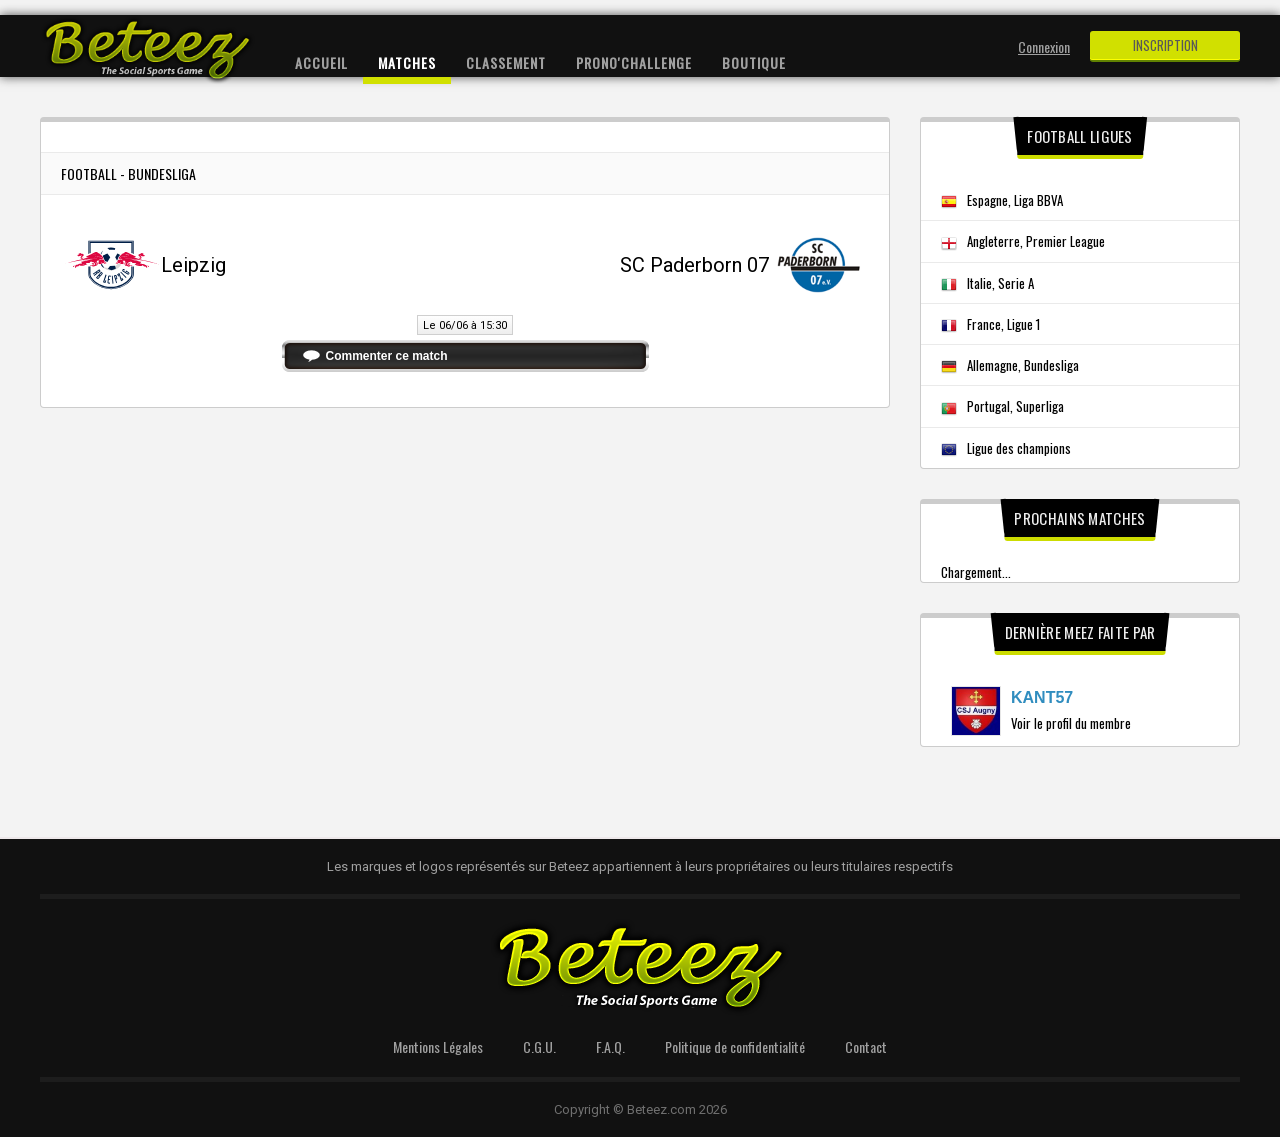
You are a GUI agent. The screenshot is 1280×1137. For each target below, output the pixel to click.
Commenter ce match (387, 356)
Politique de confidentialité (735, 1046)
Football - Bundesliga (128, 173)
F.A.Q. (610, 1046)
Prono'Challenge (634, 62)
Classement (506, 62)
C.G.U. (539, 1046)
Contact (866, 1046)
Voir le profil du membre (1071, 723)
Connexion (1044, 46)
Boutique (754, 62)
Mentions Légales (438, 1046)
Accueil (321, 62)
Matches (407, 62)
